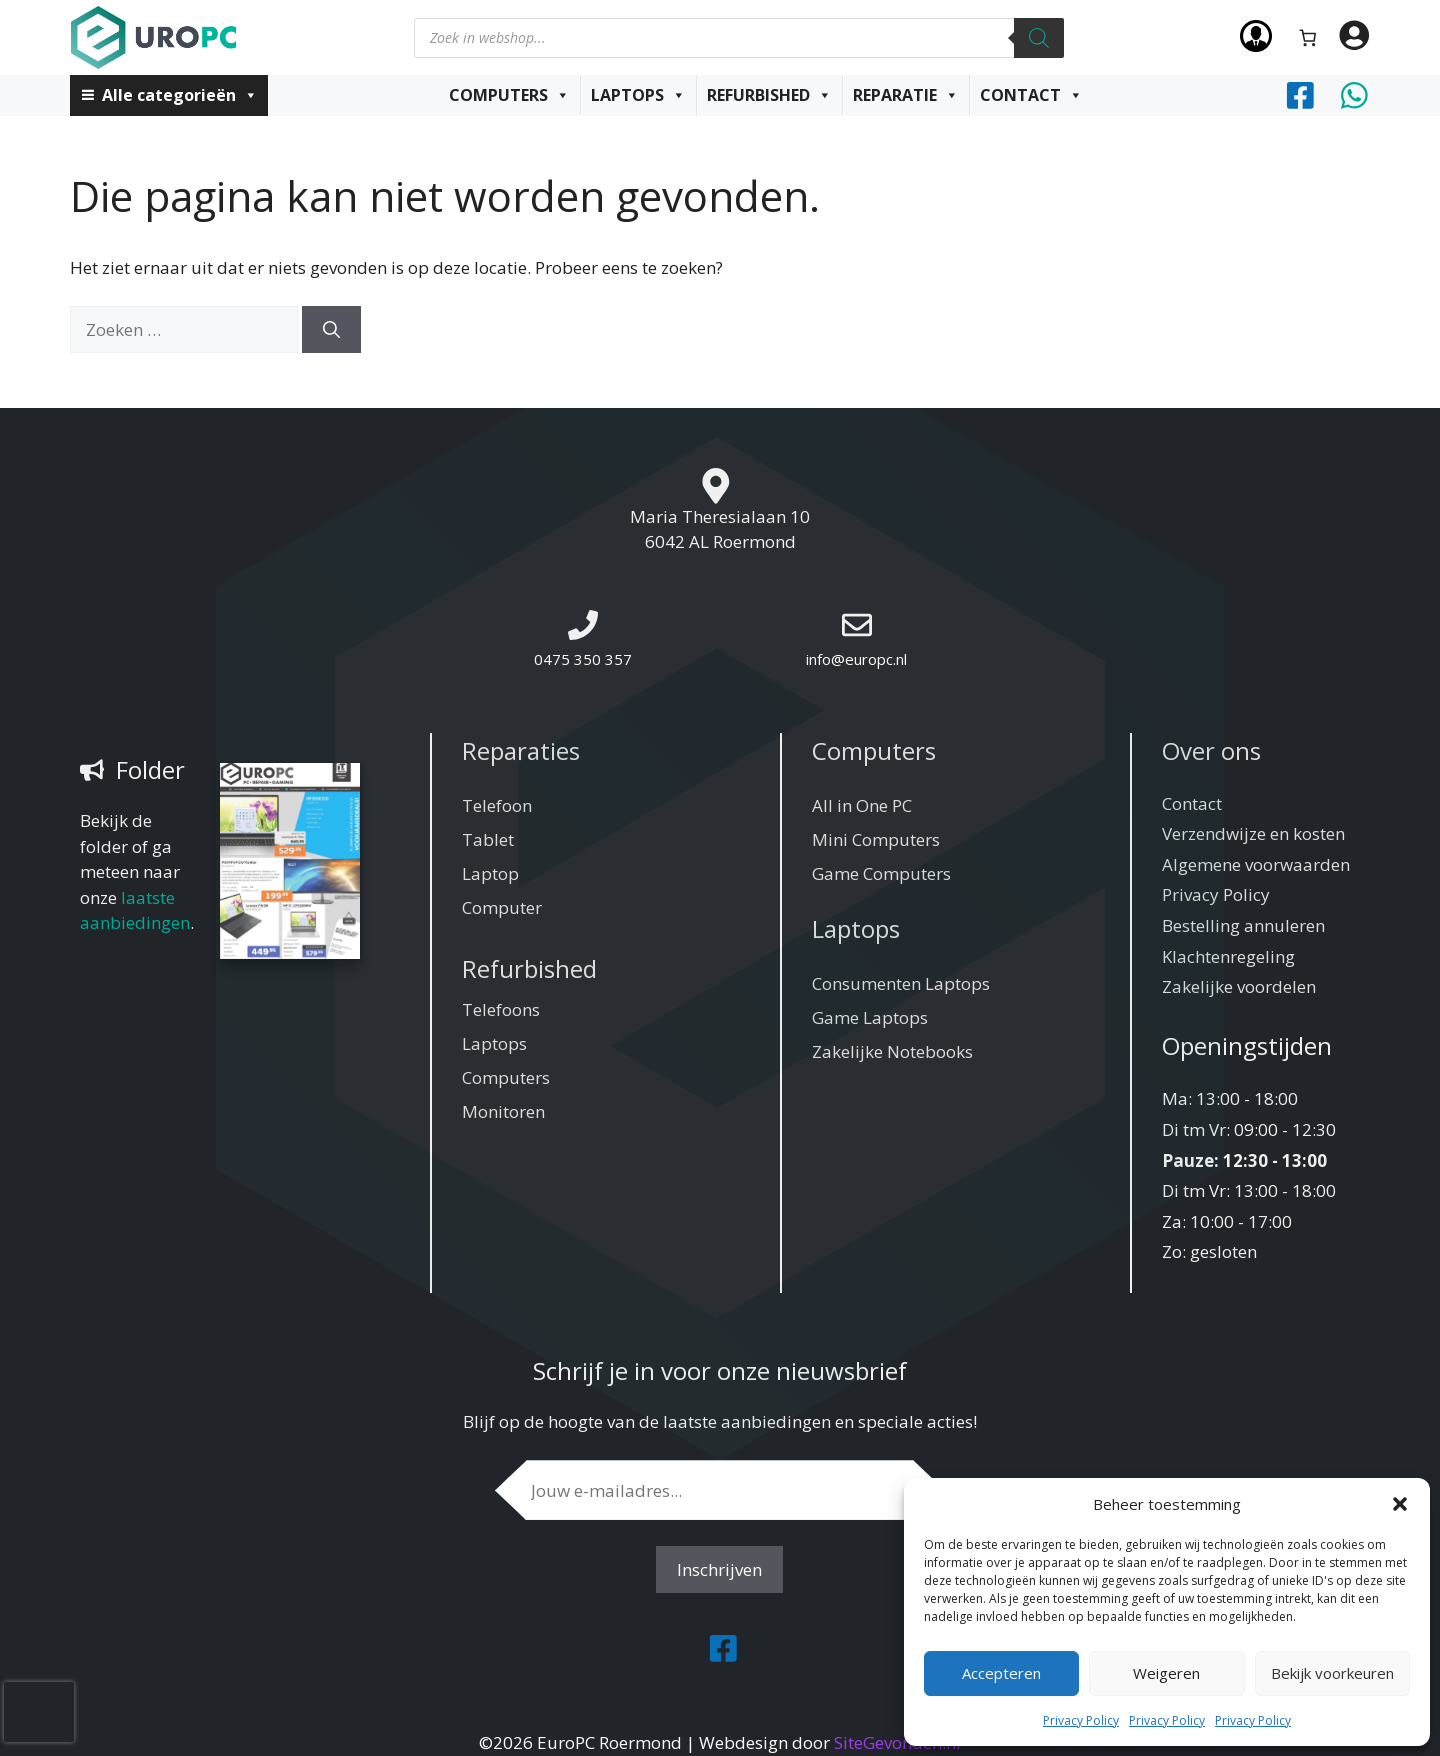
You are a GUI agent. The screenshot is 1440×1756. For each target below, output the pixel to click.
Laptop (490, 873)
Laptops (638, 95)
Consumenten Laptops (901, 983)
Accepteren (1001, 1673)
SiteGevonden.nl (897, 1742)
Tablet (488, 839)
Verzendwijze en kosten (1253, 833)
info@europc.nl (856, 659)
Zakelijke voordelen (1239, 986)
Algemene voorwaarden (1256, 864)
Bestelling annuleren (1243, 925)
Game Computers (881, 873)
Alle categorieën (180, 95)
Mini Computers (876, 839)
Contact (1031, 95)
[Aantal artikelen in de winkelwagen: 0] (1308, 37)
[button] (1400, 1504)
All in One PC (862, 805)
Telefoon (497, 805)
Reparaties (521, 750)
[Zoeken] (1039, 38)
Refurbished (769, 95)
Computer (502, 907)
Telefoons (501, 1009)
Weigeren (1166, 1673)
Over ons (1211, 750)
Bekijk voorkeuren (1332, 1673)
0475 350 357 (583, 659)
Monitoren (503, 1111)
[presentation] (39, 1712)
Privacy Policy (1081, 1720)
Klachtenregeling (1228, 956)
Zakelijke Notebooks (892, 1051)
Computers (509, 95)
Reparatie (906, 95)
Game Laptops (870, 1017)
